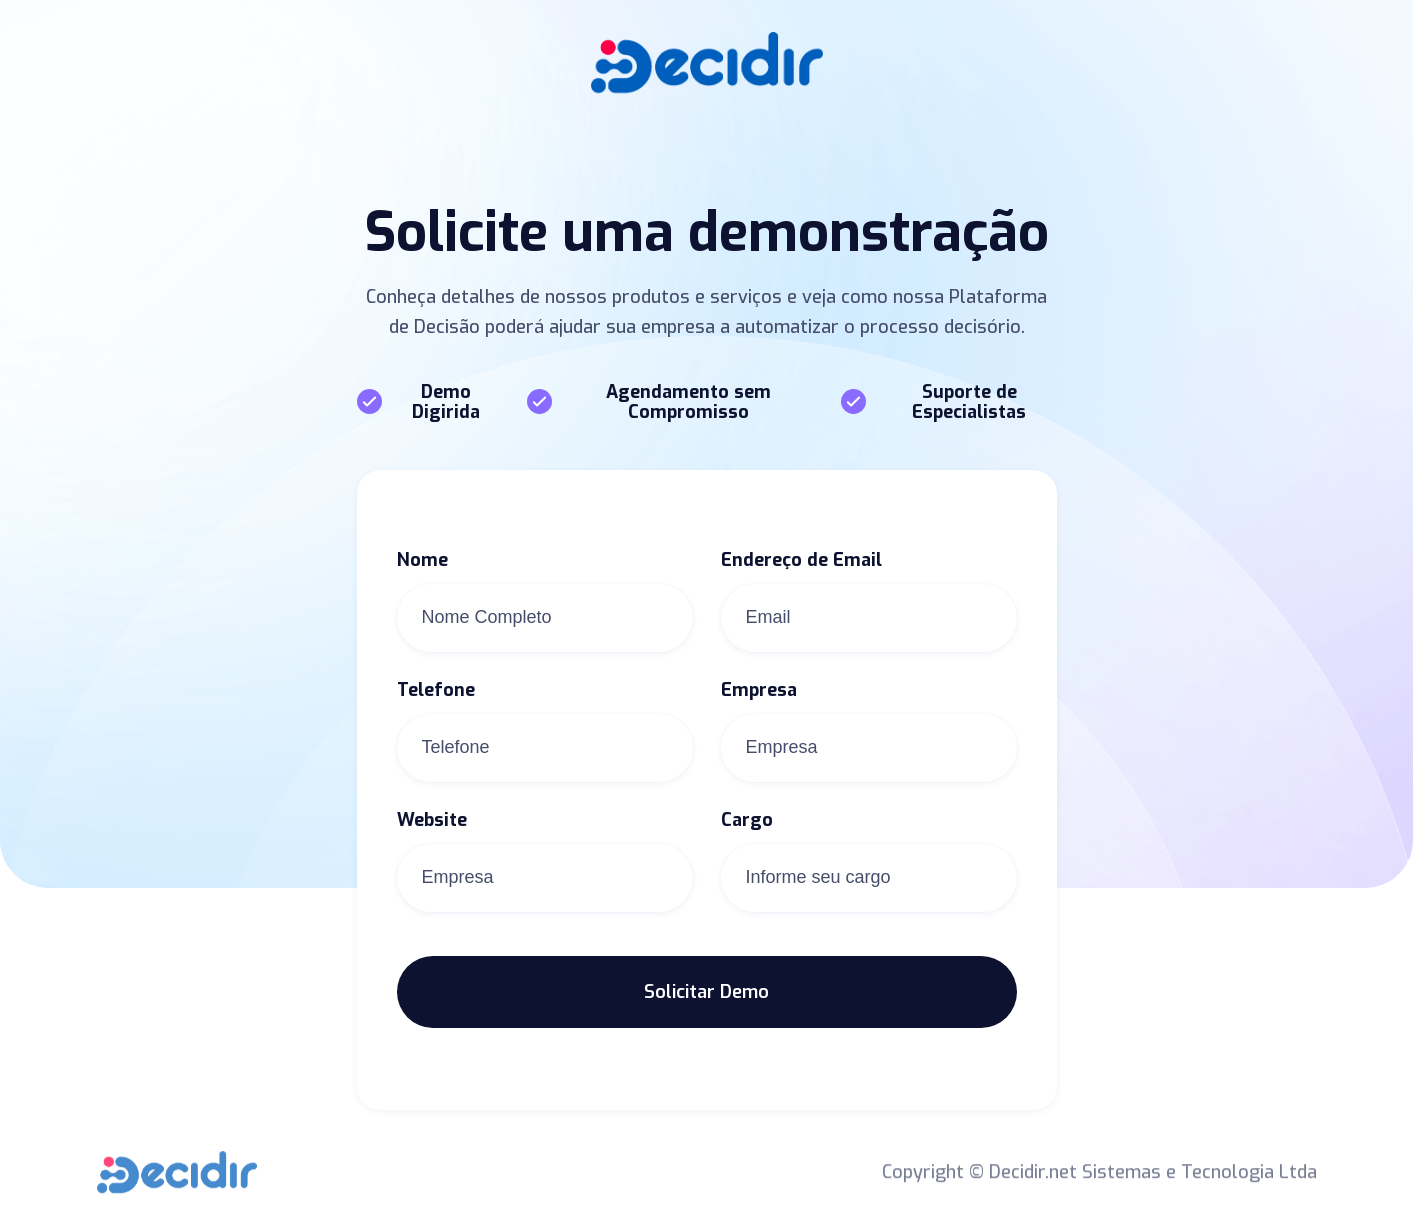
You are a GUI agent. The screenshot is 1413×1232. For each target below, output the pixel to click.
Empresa (759, 690)
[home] (707, 62)
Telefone (436, 690)
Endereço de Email (801, 560)
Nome (422, 560)
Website (432, 820)
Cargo (747, 820)
